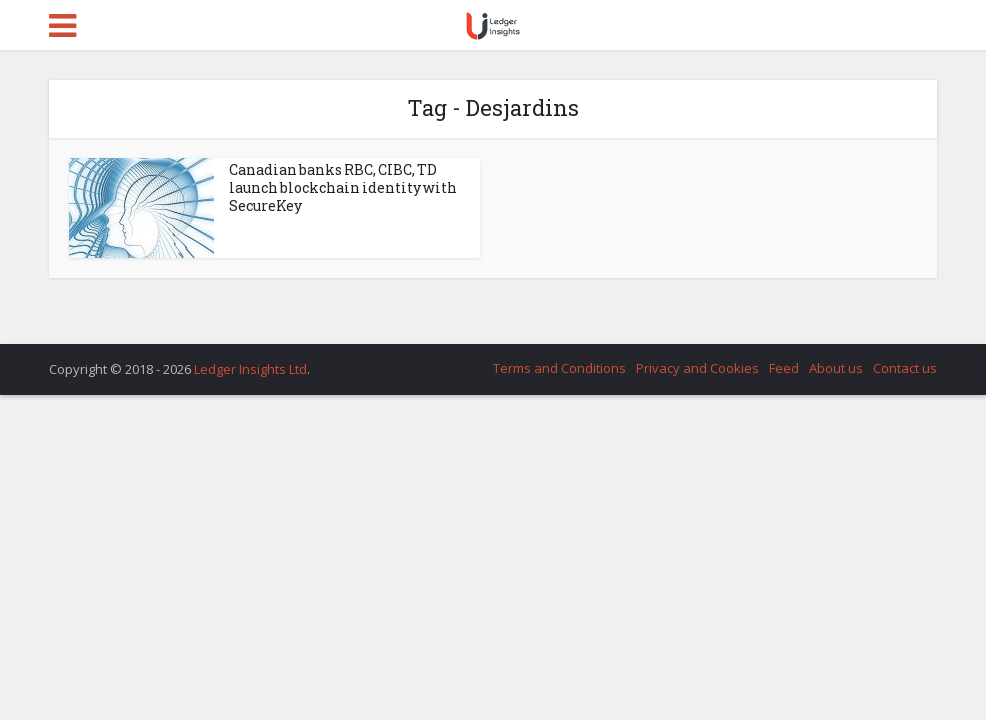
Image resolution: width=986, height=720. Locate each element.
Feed (784, 368)
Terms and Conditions (559, 368)
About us (836, 368)
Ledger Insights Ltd (250, 369)
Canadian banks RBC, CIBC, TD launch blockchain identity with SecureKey (343, 187)
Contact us (905, 368)
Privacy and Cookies (697, 368)
